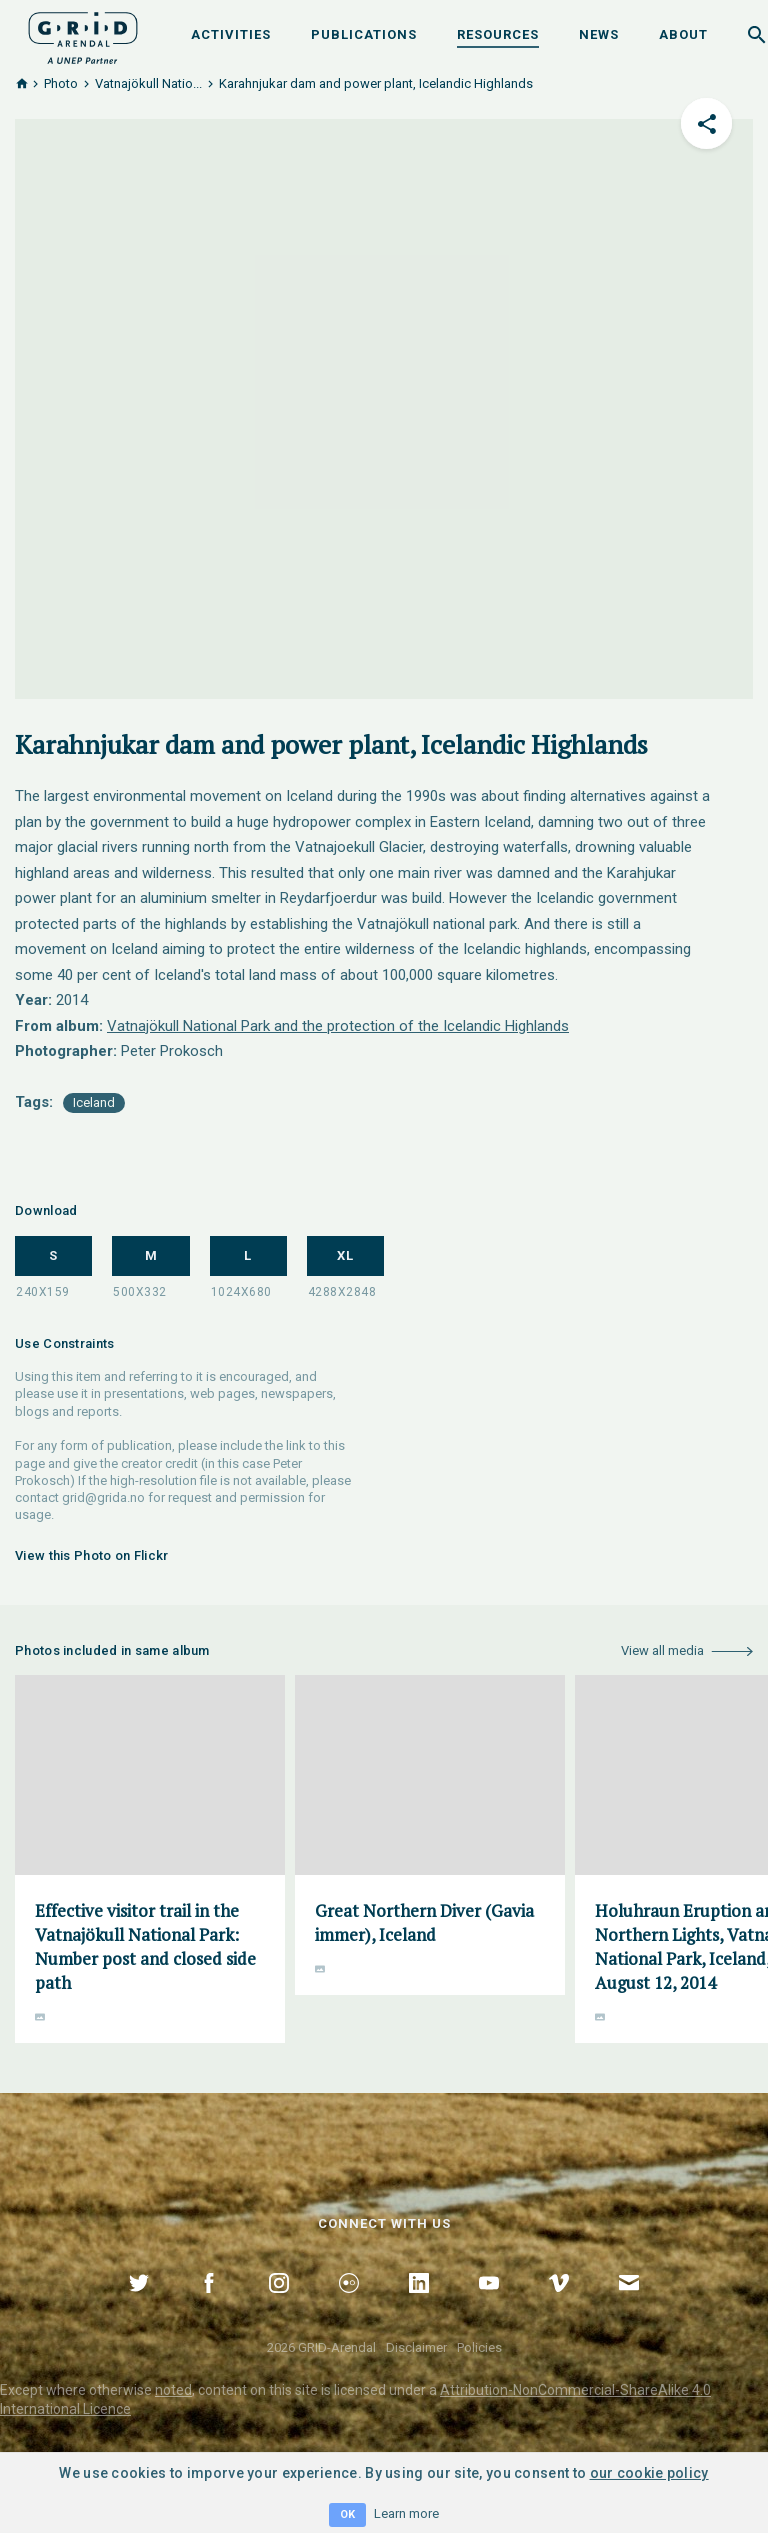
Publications (364, 34)
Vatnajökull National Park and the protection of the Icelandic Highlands (338, 1026)
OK (347, 2514)
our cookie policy (649, 2473)
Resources (498, 34)
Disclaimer (416, 2347)
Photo (61, 83)
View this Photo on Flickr (92, 1555)
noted (173, 2390)
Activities (231, 34)
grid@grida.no (103, 1497)
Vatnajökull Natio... (148, 83)
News (599, 34)
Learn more (406, 2513)
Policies (479, 2347)
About (683, 34)
